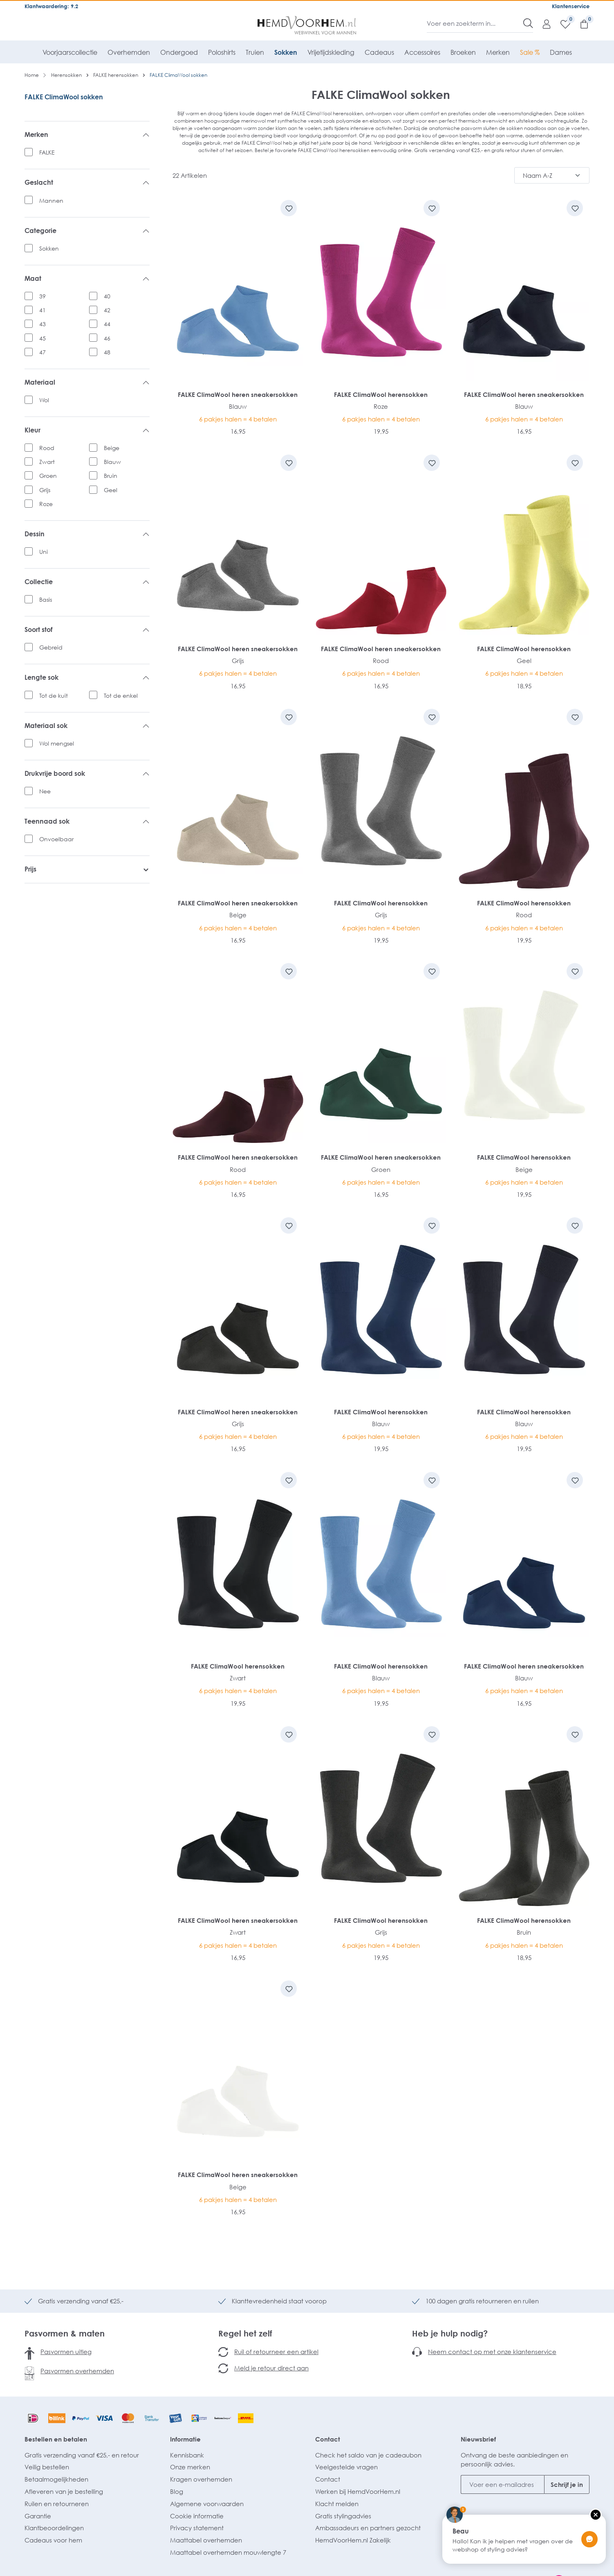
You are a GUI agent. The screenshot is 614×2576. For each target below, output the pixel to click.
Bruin (110, 475)
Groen (48, 475)
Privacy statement (197, 2527)
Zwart (47, 461)
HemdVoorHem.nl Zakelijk (353, 2540)
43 (42, 323)
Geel (110, 489)
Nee (45, 791)
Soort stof (87, 630)
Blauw (112, 461)
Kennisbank (187, 2455)
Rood (46, 447)
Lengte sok (87, 677)
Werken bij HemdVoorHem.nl (357, 2491)
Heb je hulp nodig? (450, 2333)
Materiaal (87, 382)
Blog (176, 2491)
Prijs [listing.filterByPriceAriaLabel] (87, 869)
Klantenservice (570, 6)
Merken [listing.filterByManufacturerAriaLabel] (87, 135)
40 (107, 296)
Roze (46, 503)
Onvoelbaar (56, 839)
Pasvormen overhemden (77, 2370)
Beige (111, 447)
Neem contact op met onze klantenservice (492, 2351)
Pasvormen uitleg (66, 2351)
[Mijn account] (542, 24)
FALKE (47, 152)
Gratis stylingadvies (343, 2516)
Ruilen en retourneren (57, 2503)
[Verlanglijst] (561, 24)
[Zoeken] (528, 23)
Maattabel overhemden (206, 2540)
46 (107, 338)
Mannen (51, 200)
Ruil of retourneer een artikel (276, 2351)
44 (107, 323)
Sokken (49, 248)
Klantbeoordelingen (54, 2527)
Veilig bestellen (47, 2467)
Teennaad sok (87, 821)
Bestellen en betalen (56, 2439)
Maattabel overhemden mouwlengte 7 (228, 2552)
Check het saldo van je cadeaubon (368, 2455)
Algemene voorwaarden (207, 2503)
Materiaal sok (87, 726)
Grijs (44, 489)
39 (42, 296)
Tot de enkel (121, 695)
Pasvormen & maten (65, 2333)
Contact (327, 2439)
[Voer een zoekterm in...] (475, 23)
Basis (45, 599)
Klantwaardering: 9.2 (51, 6)
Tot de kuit (53, 695)
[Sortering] (551, 175)
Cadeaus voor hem (53, 2540)
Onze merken (190, 2467)
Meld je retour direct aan (271, 2368)
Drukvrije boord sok (87, 773)
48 (107, 352)
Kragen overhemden (201, 2479)
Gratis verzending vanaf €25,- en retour (82, 2455)
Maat (87, 278)
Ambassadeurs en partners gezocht (368, 2527)
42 (107, 310)
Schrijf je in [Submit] (567, 2484)
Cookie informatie (197, 2516)
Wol (44, 399)
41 (42, 310)
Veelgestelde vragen (346, 2467)
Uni (43, 551)
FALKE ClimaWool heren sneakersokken (238, 394)
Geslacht (87, 182)
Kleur (87, 430)
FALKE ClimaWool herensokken (381, 394)
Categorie (87, 231)
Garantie (38, 2516)
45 (42, 338)
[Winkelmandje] (580, 24)
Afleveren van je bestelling (64, 2491)
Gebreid (51, 647)
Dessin (87, 534)
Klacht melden (337, 2503)
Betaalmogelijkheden (56, 2479)
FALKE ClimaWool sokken (64, 97)
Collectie (87, 582)
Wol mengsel (56, 743)
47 (42, 352)
